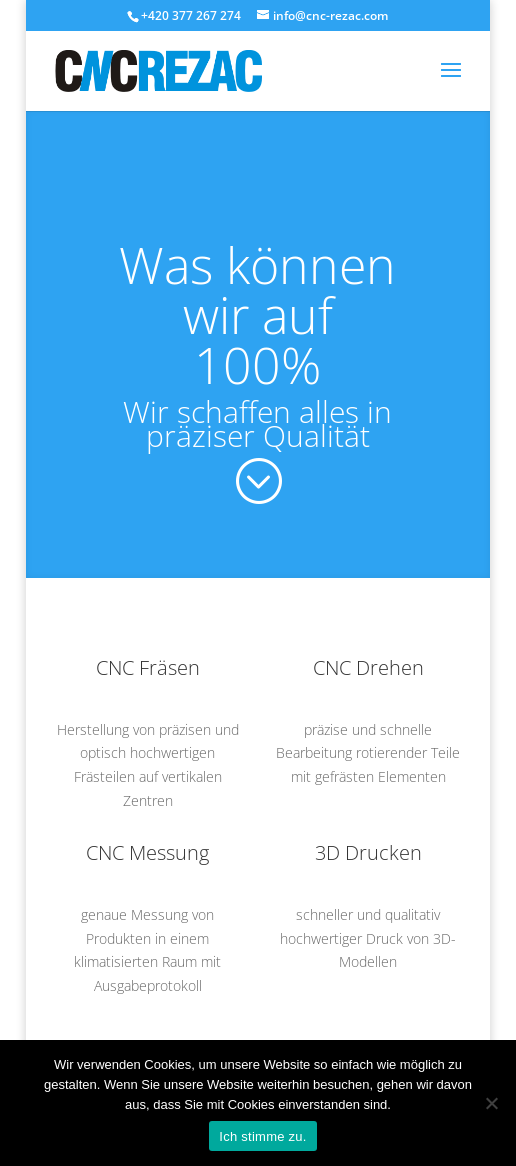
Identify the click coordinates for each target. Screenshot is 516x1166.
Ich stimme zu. (262, 1136)
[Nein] (491, 1103)
